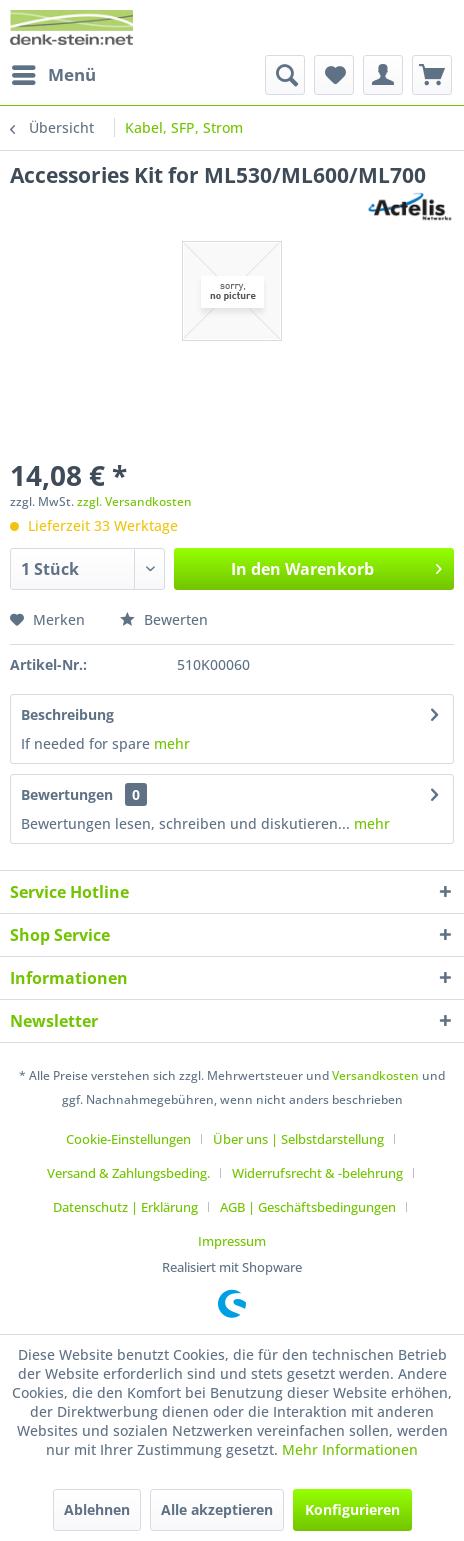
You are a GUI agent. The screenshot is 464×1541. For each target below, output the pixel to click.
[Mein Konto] (383, 75)
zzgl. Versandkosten (134, 501)
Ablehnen (97, 1509)
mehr (170, 743)
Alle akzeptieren (217, 1509)
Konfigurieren (352, 1509)
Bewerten (164, 619)
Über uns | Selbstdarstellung (298, 1139)
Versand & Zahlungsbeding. (128, 1173)
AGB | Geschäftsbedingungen (308, 1207)
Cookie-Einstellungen (128, 1139)
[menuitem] (53, 75)
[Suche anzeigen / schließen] (285, 75)
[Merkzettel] (334, 75)
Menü (54, 72)
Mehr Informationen (350, 1449)
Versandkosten (375, 1075)
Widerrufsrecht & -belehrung (317, 1173)
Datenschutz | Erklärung (125, 1207)
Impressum (232, 1241)
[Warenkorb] (432, 75)
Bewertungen (67, 794)
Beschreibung (67, 714)
